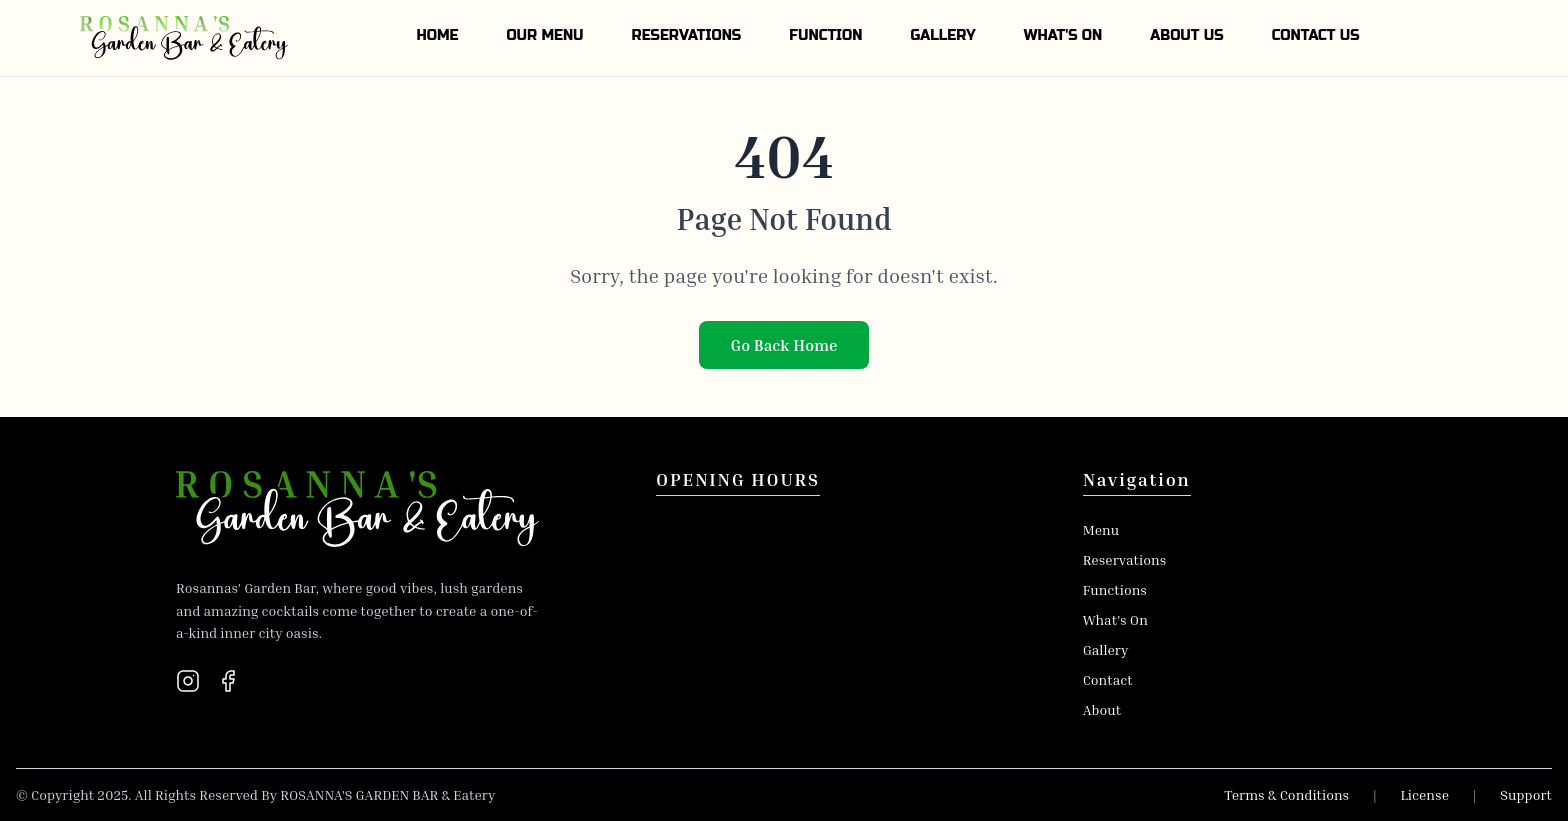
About (1102, 709)
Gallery (1106, 649)
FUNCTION (825, 35)
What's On (1115, 619)
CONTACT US (1316, 35)
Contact (1108, 679)
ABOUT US (1186, 35)
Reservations (1125, 559)
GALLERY (942, 35)
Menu (1101, 529)
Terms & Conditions (1286, 794)
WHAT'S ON (1063, 35)
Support (1526, 794)
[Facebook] (228, 681)
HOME (437, 35)
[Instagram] (188, 681)
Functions (1115, 589)
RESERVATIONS (687, 35)
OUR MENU (544, 35)
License (1425, 794)
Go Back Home (784, 345)
